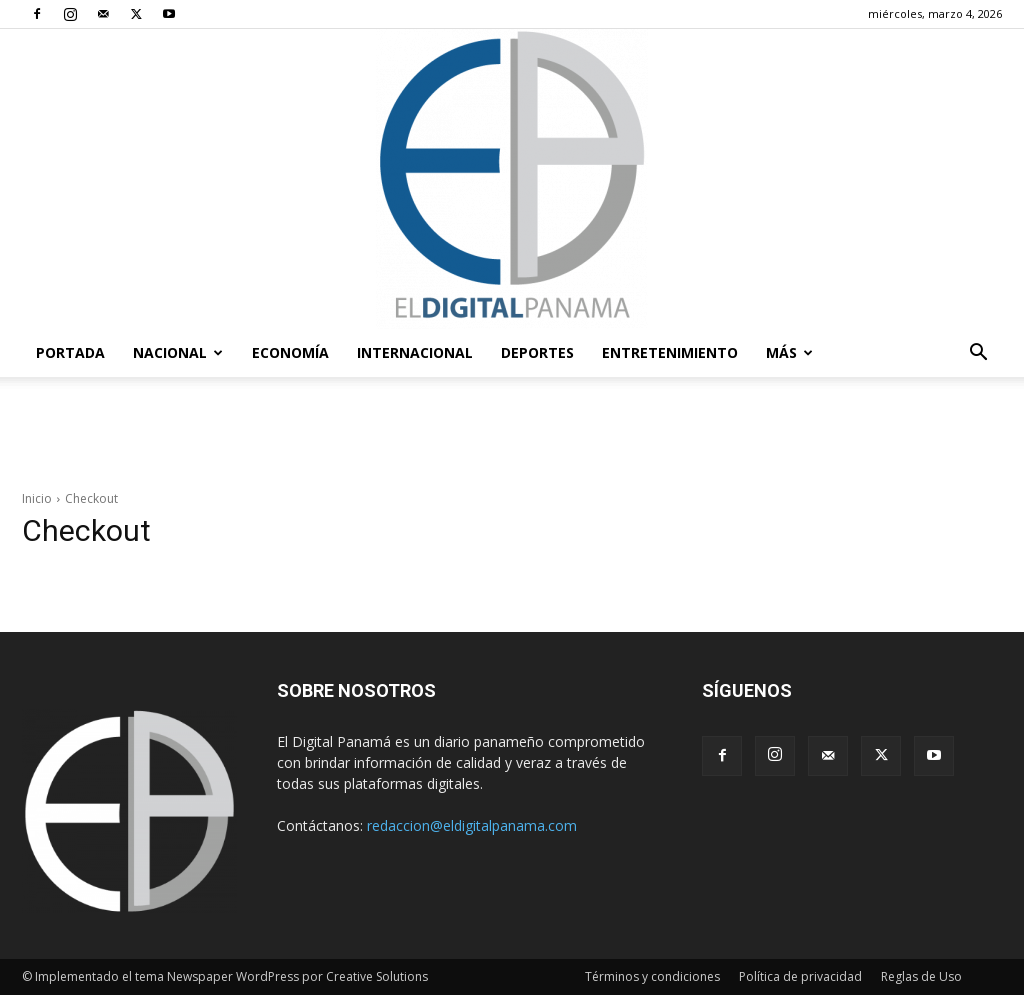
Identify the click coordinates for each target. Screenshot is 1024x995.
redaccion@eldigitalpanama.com (472, 825)
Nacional (178, 352)
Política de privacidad (800, 976)
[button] (978, 354)
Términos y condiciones (652, 976)
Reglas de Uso (921, 976)
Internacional (415, 352)
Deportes (537, 352)
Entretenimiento (670, 352)
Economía (290, 352)
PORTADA (70, 352)
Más (789, 352)
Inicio (37, 498)
